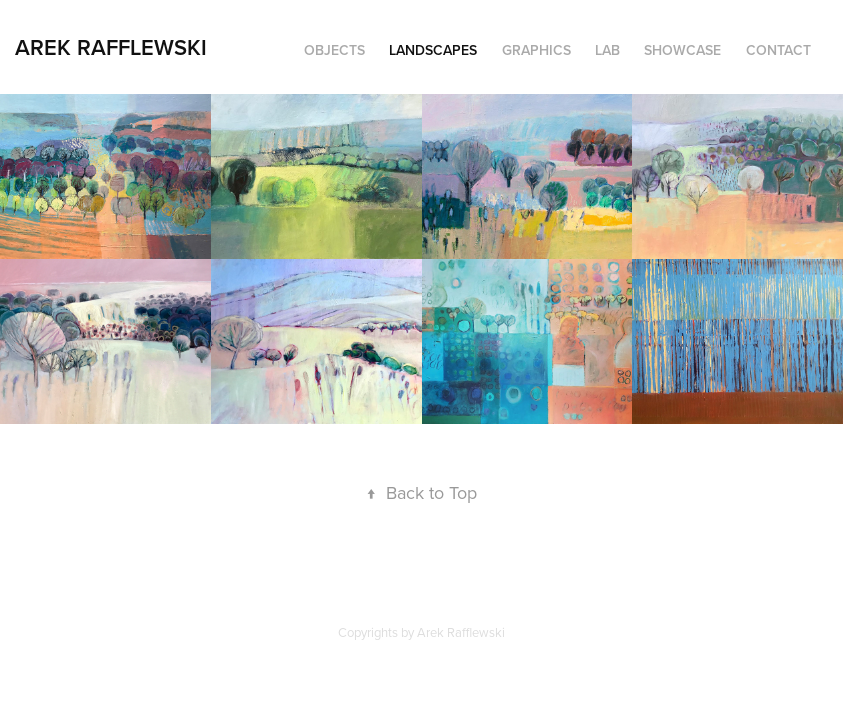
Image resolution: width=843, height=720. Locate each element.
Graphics (536, 50)
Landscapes (433, 50)
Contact (778, 50)
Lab (607, 50)
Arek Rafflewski (111, 47)
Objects (334, 50)
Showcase (682, 50)
